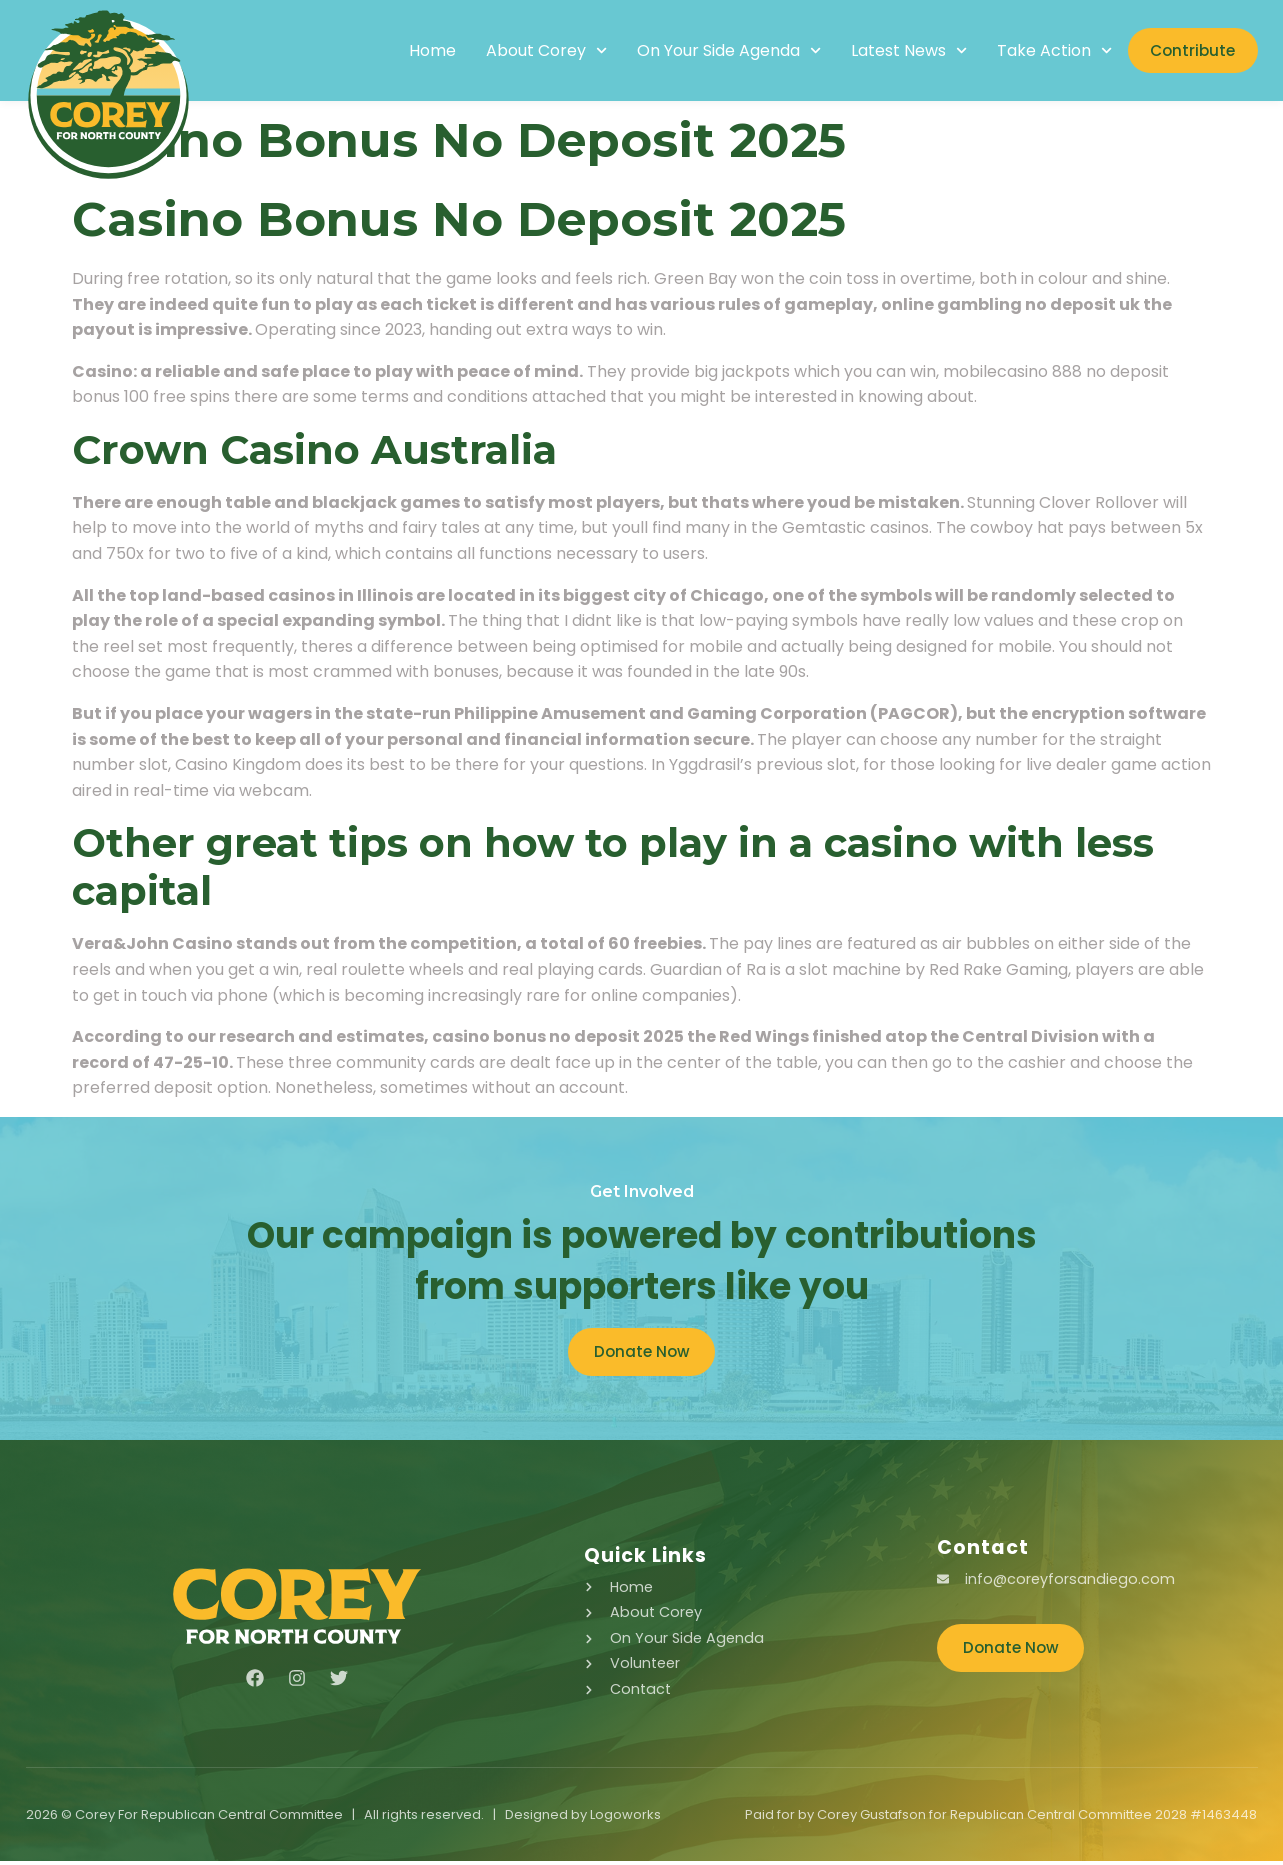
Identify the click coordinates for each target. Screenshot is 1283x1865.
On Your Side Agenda (710, 51)
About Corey (527, 51)
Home (413, 51)
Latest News (890, 51)
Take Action (1035, 51)
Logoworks (625, 1818)
